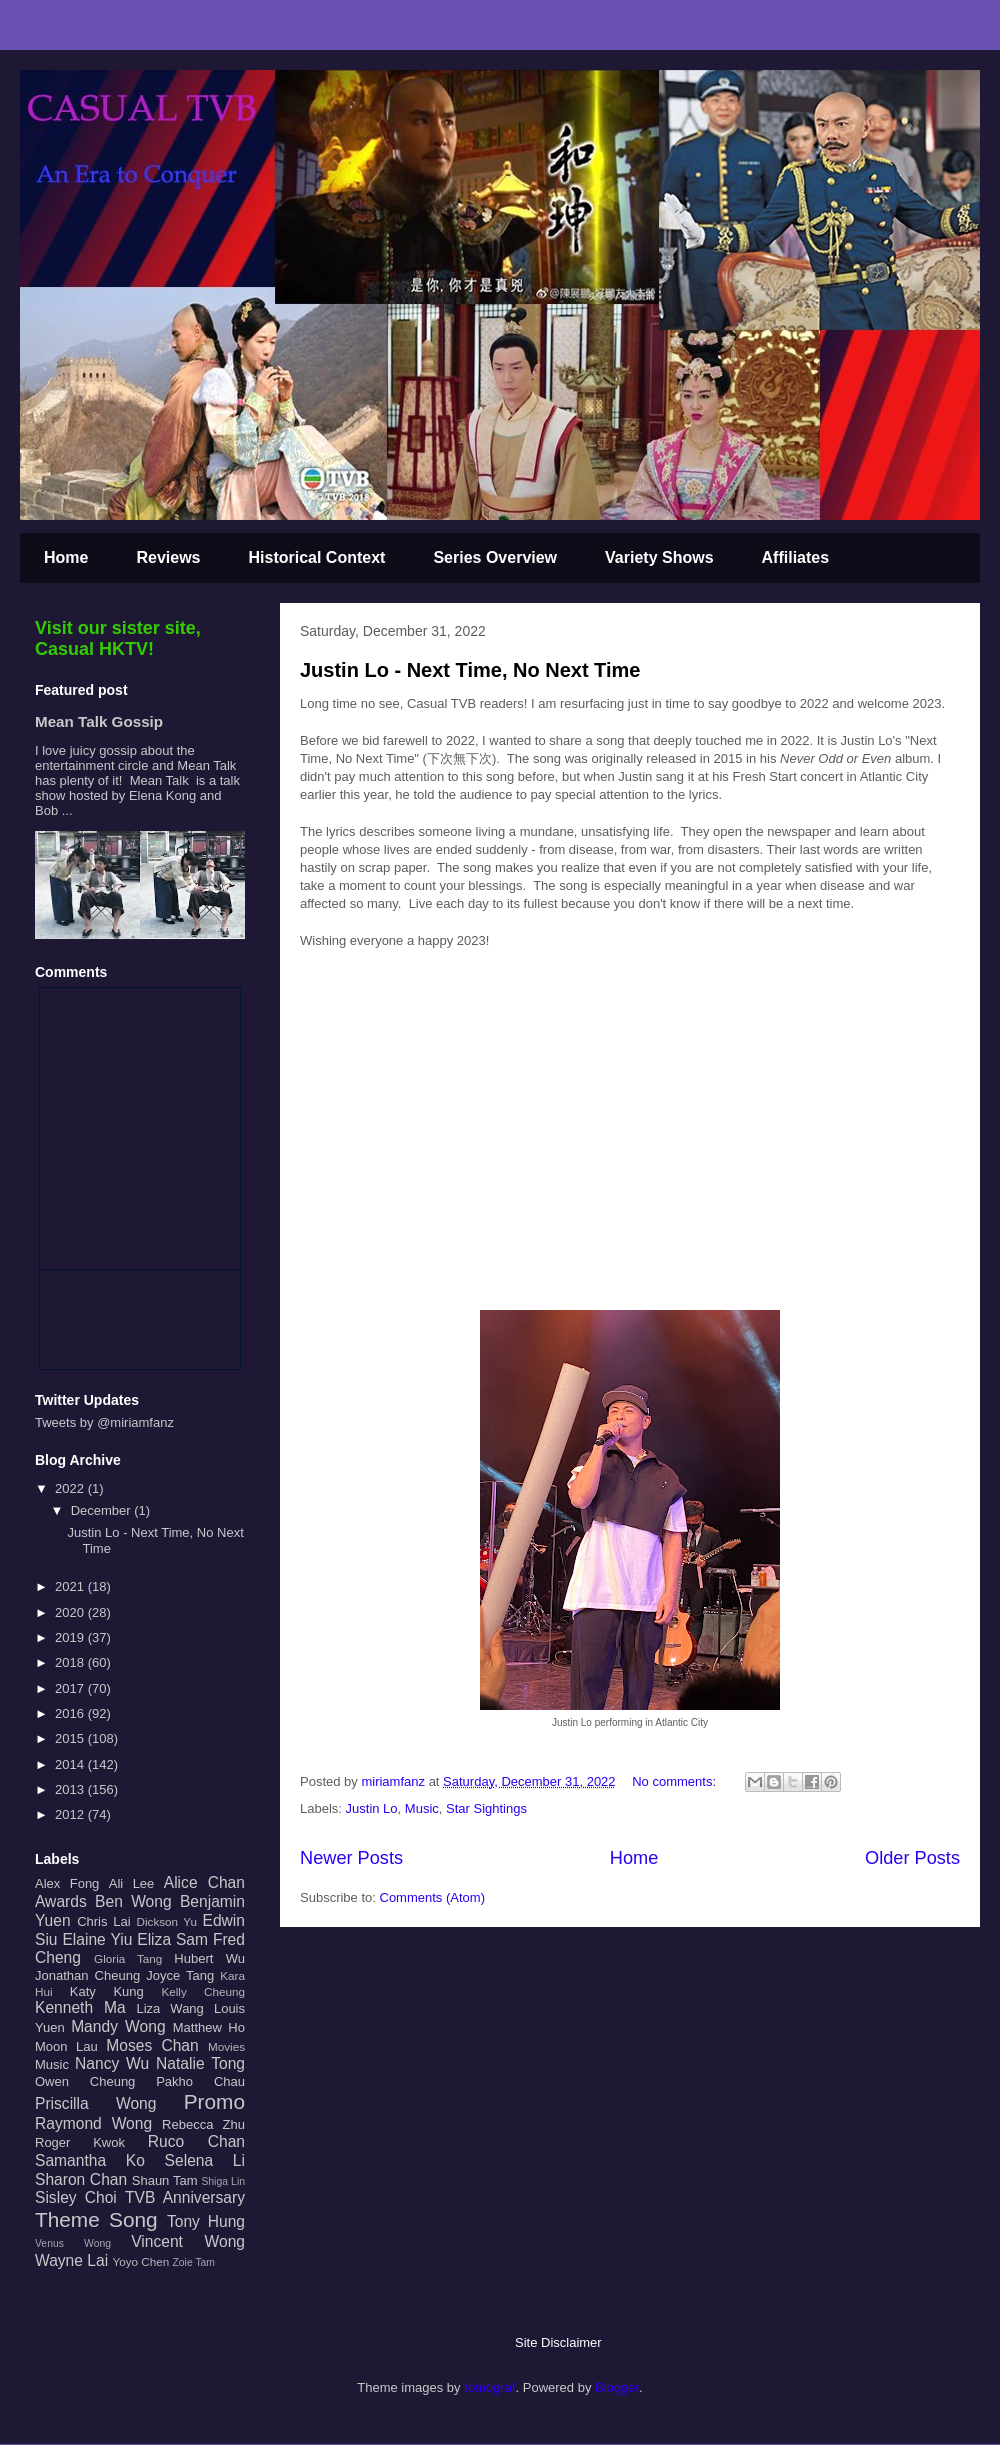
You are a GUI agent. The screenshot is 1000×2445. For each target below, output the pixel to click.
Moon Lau (66, 2046)
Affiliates (796, 557)
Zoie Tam (193, 2262)
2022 (71, 1488)
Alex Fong (67, 1883)
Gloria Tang (128, 1958)
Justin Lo (372, 1808)
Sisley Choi (76, 2197)
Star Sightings (486, 1808)
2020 (71, 1612)
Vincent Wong (188, 2241)
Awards (61, 1901)
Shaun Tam (165, 2180)
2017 (71, 1688)
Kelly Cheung (203, 1991)
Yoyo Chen (140, 2261)
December (103, 1510)
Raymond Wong (93, 2123)
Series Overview (495, 557)
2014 (71, 1764)
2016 (71, 1713)
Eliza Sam (172, 1939)
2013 (71, 1789)
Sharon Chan (81, 2179)
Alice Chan (204, 1882)
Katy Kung (107, 1991)
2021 (71, 1586)
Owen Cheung (85, 2081)
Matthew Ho (209, 2027)
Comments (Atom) (432, 1897)
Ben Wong (133, 1901)
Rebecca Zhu (203, 2124)
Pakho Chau (200, 2081)
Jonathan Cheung (87, 1975)
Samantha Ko (90, 2160)
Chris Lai (104, 1921)
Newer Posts (351, 1858)
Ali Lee (132, 1883)
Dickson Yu (167, 1921)
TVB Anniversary (185, 2197)
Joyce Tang (180, 1975)
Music (422, 1808)
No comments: (675, 1781)
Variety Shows (659, 557)
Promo (214, 2101)
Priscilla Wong (95, 2103)
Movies (226, 2046)
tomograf (489, 2387)
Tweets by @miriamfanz (104, 1422)
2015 (71, 1738)
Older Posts (912, 1858)
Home (66, 557)
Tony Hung (206, 2221)
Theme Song (96, 2219)
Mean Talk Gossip (99, 721)
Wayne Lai (71, 2260)
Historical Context (317, 557)
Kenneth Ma (80, 2007)
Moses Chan (152, 2045)
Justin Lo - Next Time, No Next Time (470, 670)
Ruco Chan (196, 2141)
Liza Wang (169, 2008)
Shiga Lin (223, 2181)
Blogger (617, 2387)
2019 (71, 1637)
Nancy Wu (112, 2063)
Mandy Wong (118, 2026)
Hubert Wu (209, 1958)
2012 (71, 1814)
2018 (71, 1662)
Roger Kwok (80, 2142)
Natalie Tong (200, 2063)
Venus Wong (73, 2243)
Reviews (168, 557)
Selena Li (205, 2160)
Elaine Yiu (97, 1939)
